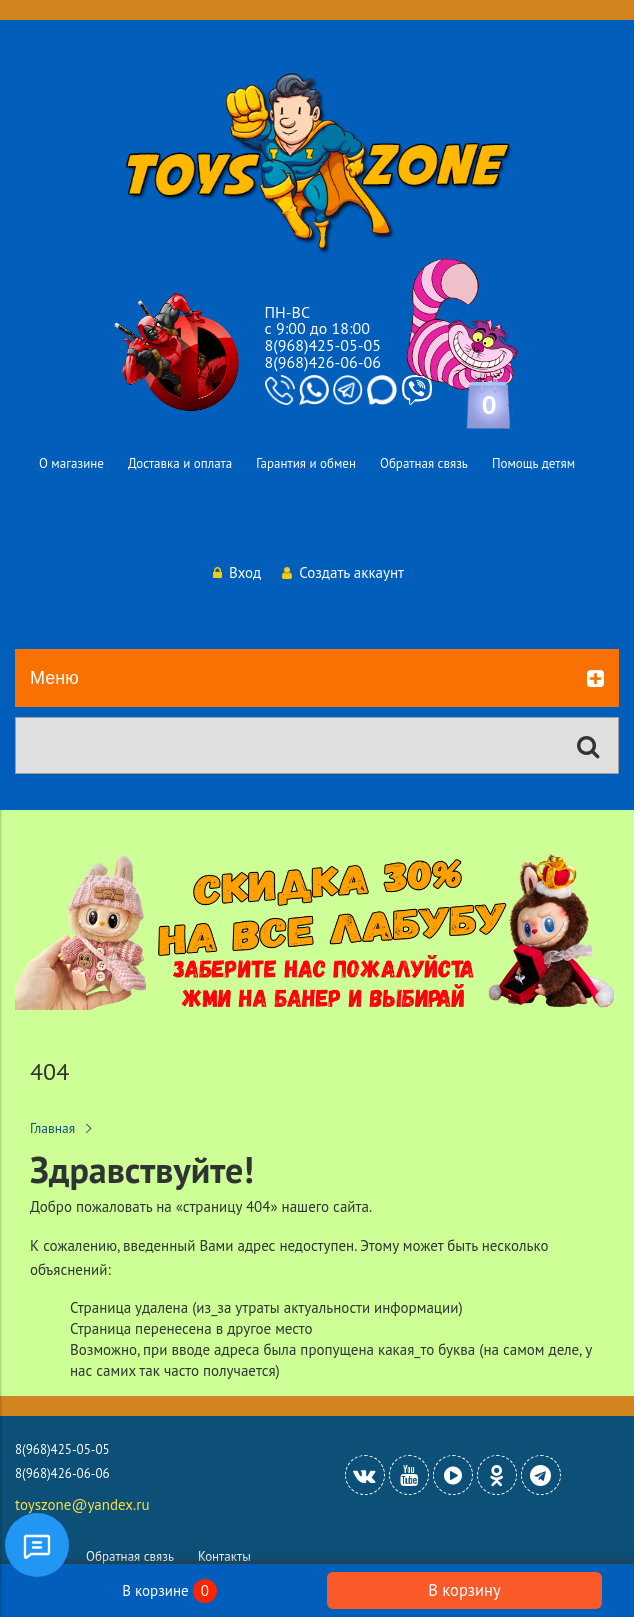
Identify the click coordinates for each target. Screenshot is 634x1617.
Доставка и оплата (180, 463)
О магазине (71, 463)
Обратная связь (424, 463)
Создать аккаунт (343, 572)
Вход (237, 572)
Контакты (224, 1556)
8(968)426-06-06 (323, 362)
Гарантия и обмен (306, 463)
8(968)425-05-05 (323, 345)
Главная (52, 1128)
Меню (317, 679)
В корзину (464, 1590)
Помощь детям (533, 463)
